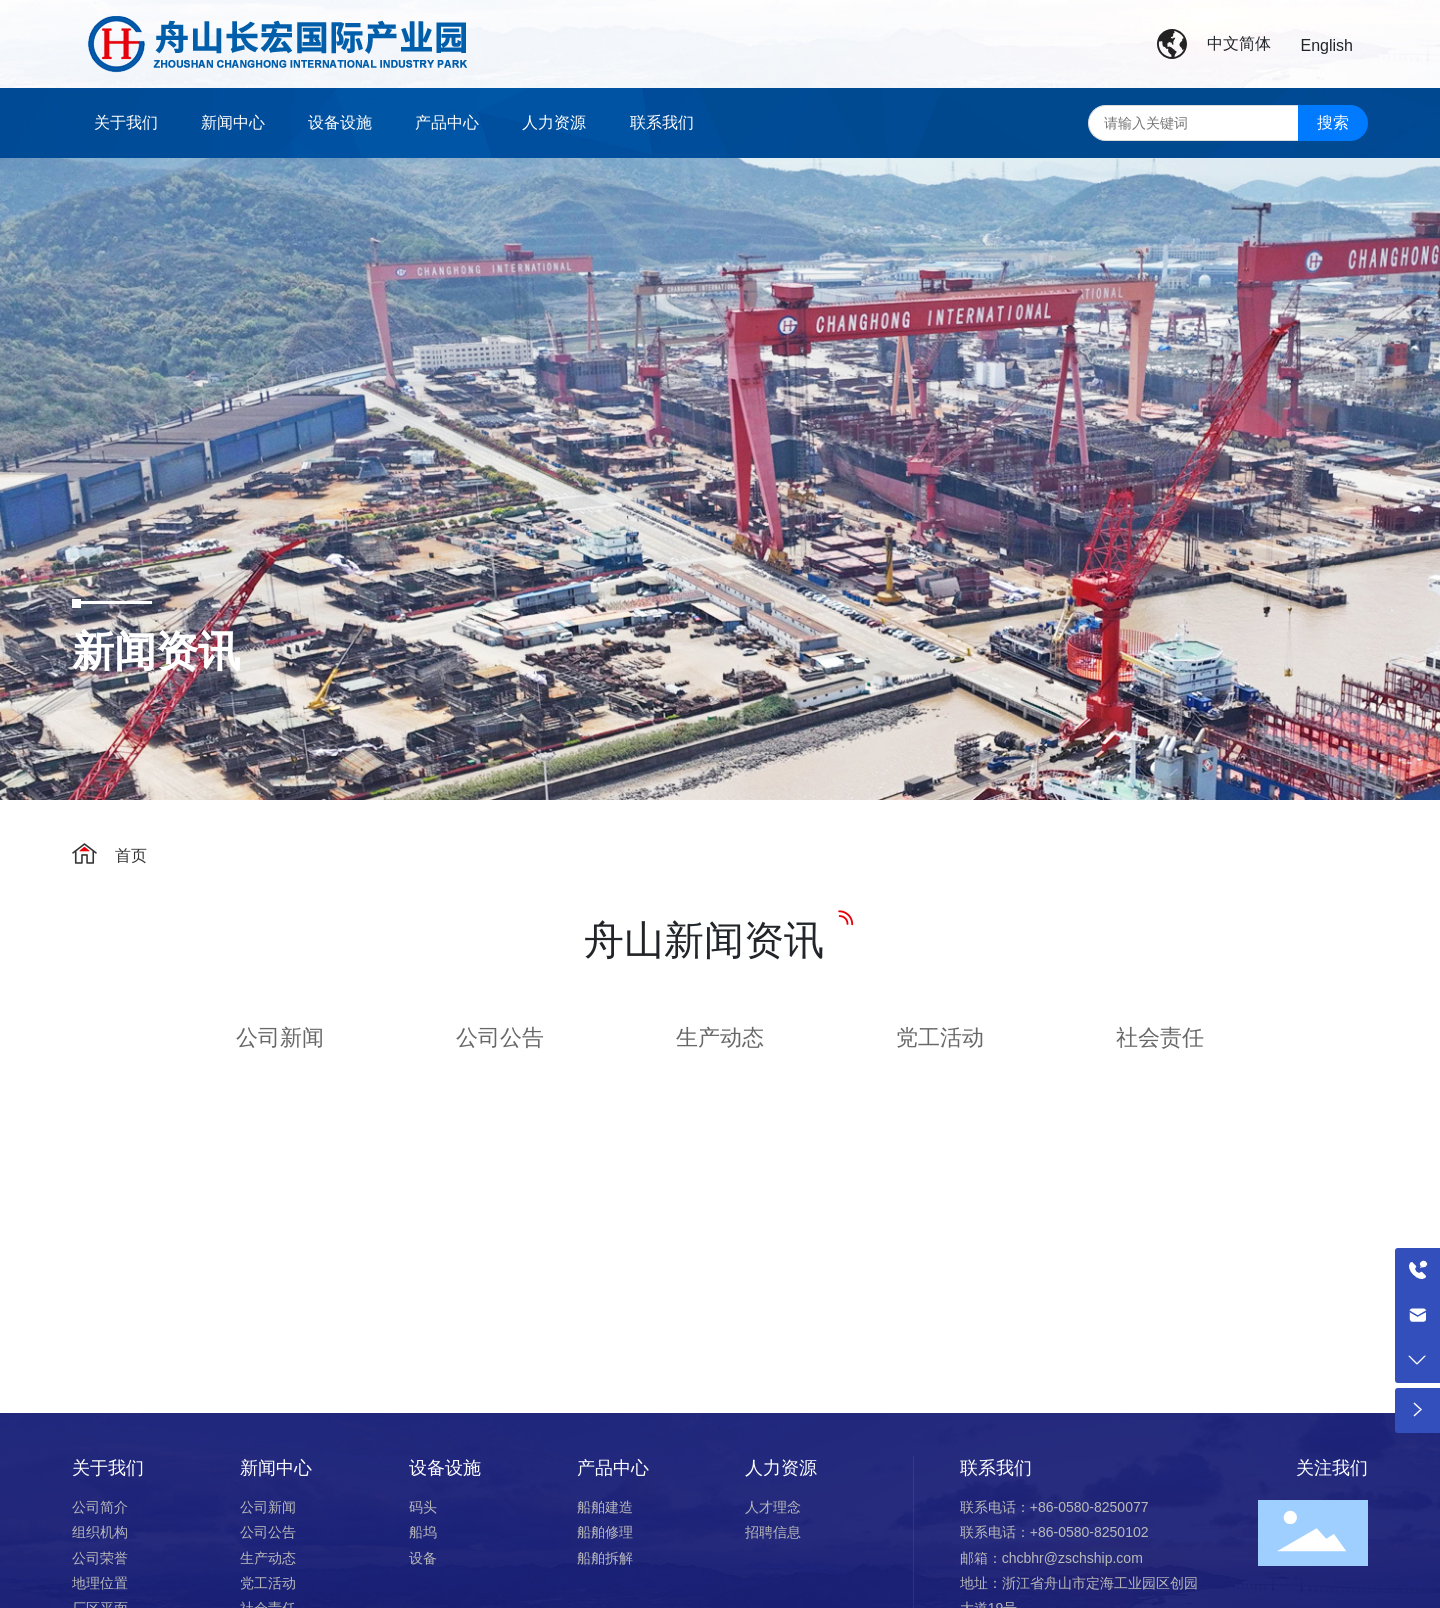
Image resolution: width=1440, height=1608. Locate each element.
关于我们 (108, 1468)
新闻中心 (276, 1468)
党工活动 (940, 1037)
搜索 (1333, 122)
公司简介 (100, 1507)
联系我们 (996, 1468)
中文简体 (1239, 43)
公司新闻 (280, 1037)
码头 (425, 1507)
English (1327, 45)
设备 (423, 1558)
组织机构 (102, 1532)
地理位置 (100, 1583)
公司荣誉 (100, 1558)
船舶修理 (607, 1532)
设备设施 (445, 1468)
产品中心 (613, 1468)
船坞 (423, 1532)
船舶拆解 (605, 1558)
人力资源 (781, 1468)
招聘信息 (773, 1532)
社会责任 (1160, 1037)
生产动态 (720, 1037)
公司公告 (500, 1037)
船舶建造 (607, 1507)
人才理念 (775, 1507)
